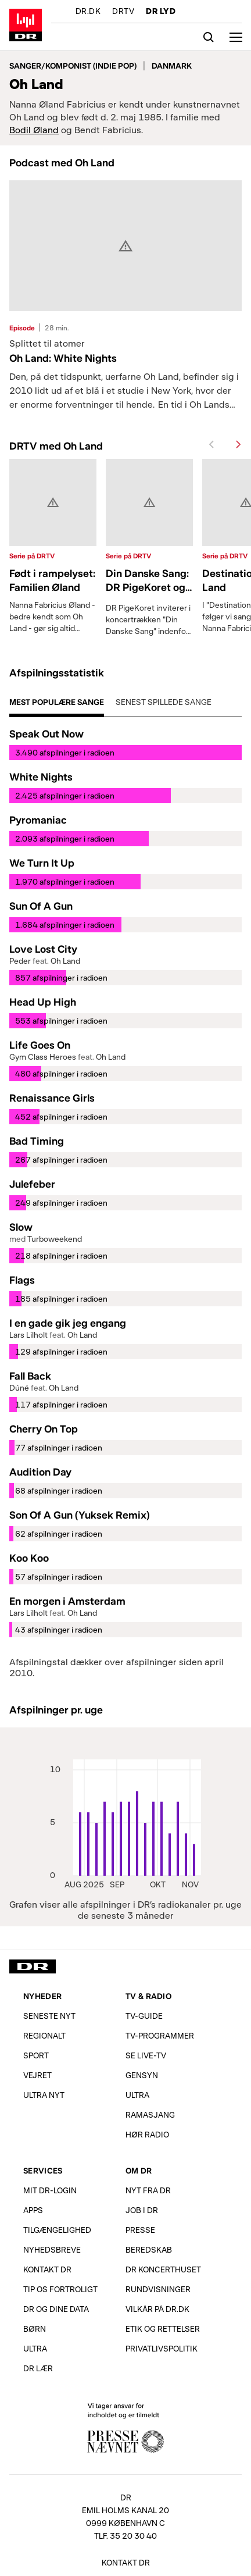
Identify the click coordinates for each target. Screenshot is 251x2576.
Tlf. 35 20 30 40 (125, 2536)
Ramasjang (150, 2114)
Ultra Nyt (43, 2095)
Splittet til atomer (47, 342)
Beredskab (149, 2249)
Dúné (19, 1387)
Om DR (139, 2170)
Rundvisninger (158, 2289)
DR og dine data (56, 2309)
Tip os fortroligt (60, 2289)
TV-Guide (144, 2016)
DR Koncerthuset (163, 2269)
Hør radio (147, 2134)
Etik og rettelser (163, 2328)
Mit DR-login (50, 2190)
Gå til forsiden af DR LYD (25, 25)
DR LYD (160, 12)
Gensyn (142, 2075)
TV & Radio (148, 1996)
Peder (20, 960)
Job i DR (142, 2210)
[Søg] (208, 37)
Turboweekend (54, 1239)
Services (42, 2170)
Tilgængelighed (57, 2230)
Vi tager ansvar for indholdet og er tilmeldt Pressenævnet (125, 2427)
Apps (33, 2210)
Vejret (37, 2075)
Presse (140, 2230)
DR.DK (88, 12)
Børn (34, 2328)
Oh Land (65, 960)
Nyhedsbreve (52, 2249)
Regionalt (44, 2035)
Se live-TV (146, 2055)
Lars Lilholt (28, 1334)
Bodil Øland (34, 129)
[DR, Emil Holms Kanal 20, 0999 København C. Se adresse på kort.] (125, 2512)
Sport (36, 2055)
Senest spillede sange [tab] (163, 702)
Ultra (137, 2095)
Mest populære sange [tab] (56, 702)
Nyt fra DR (148, 2190)
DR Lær (38, 2368)
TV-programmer (160, 2035)
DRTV (123, 12)
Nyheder (42, 1996)
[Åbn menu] (236, 37)
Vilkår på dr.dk (157, 2309)
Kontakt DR (47, 2269)
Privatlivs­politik (162, 2348)
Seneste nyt (49, 2016)
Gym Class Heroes (42, 1056)
